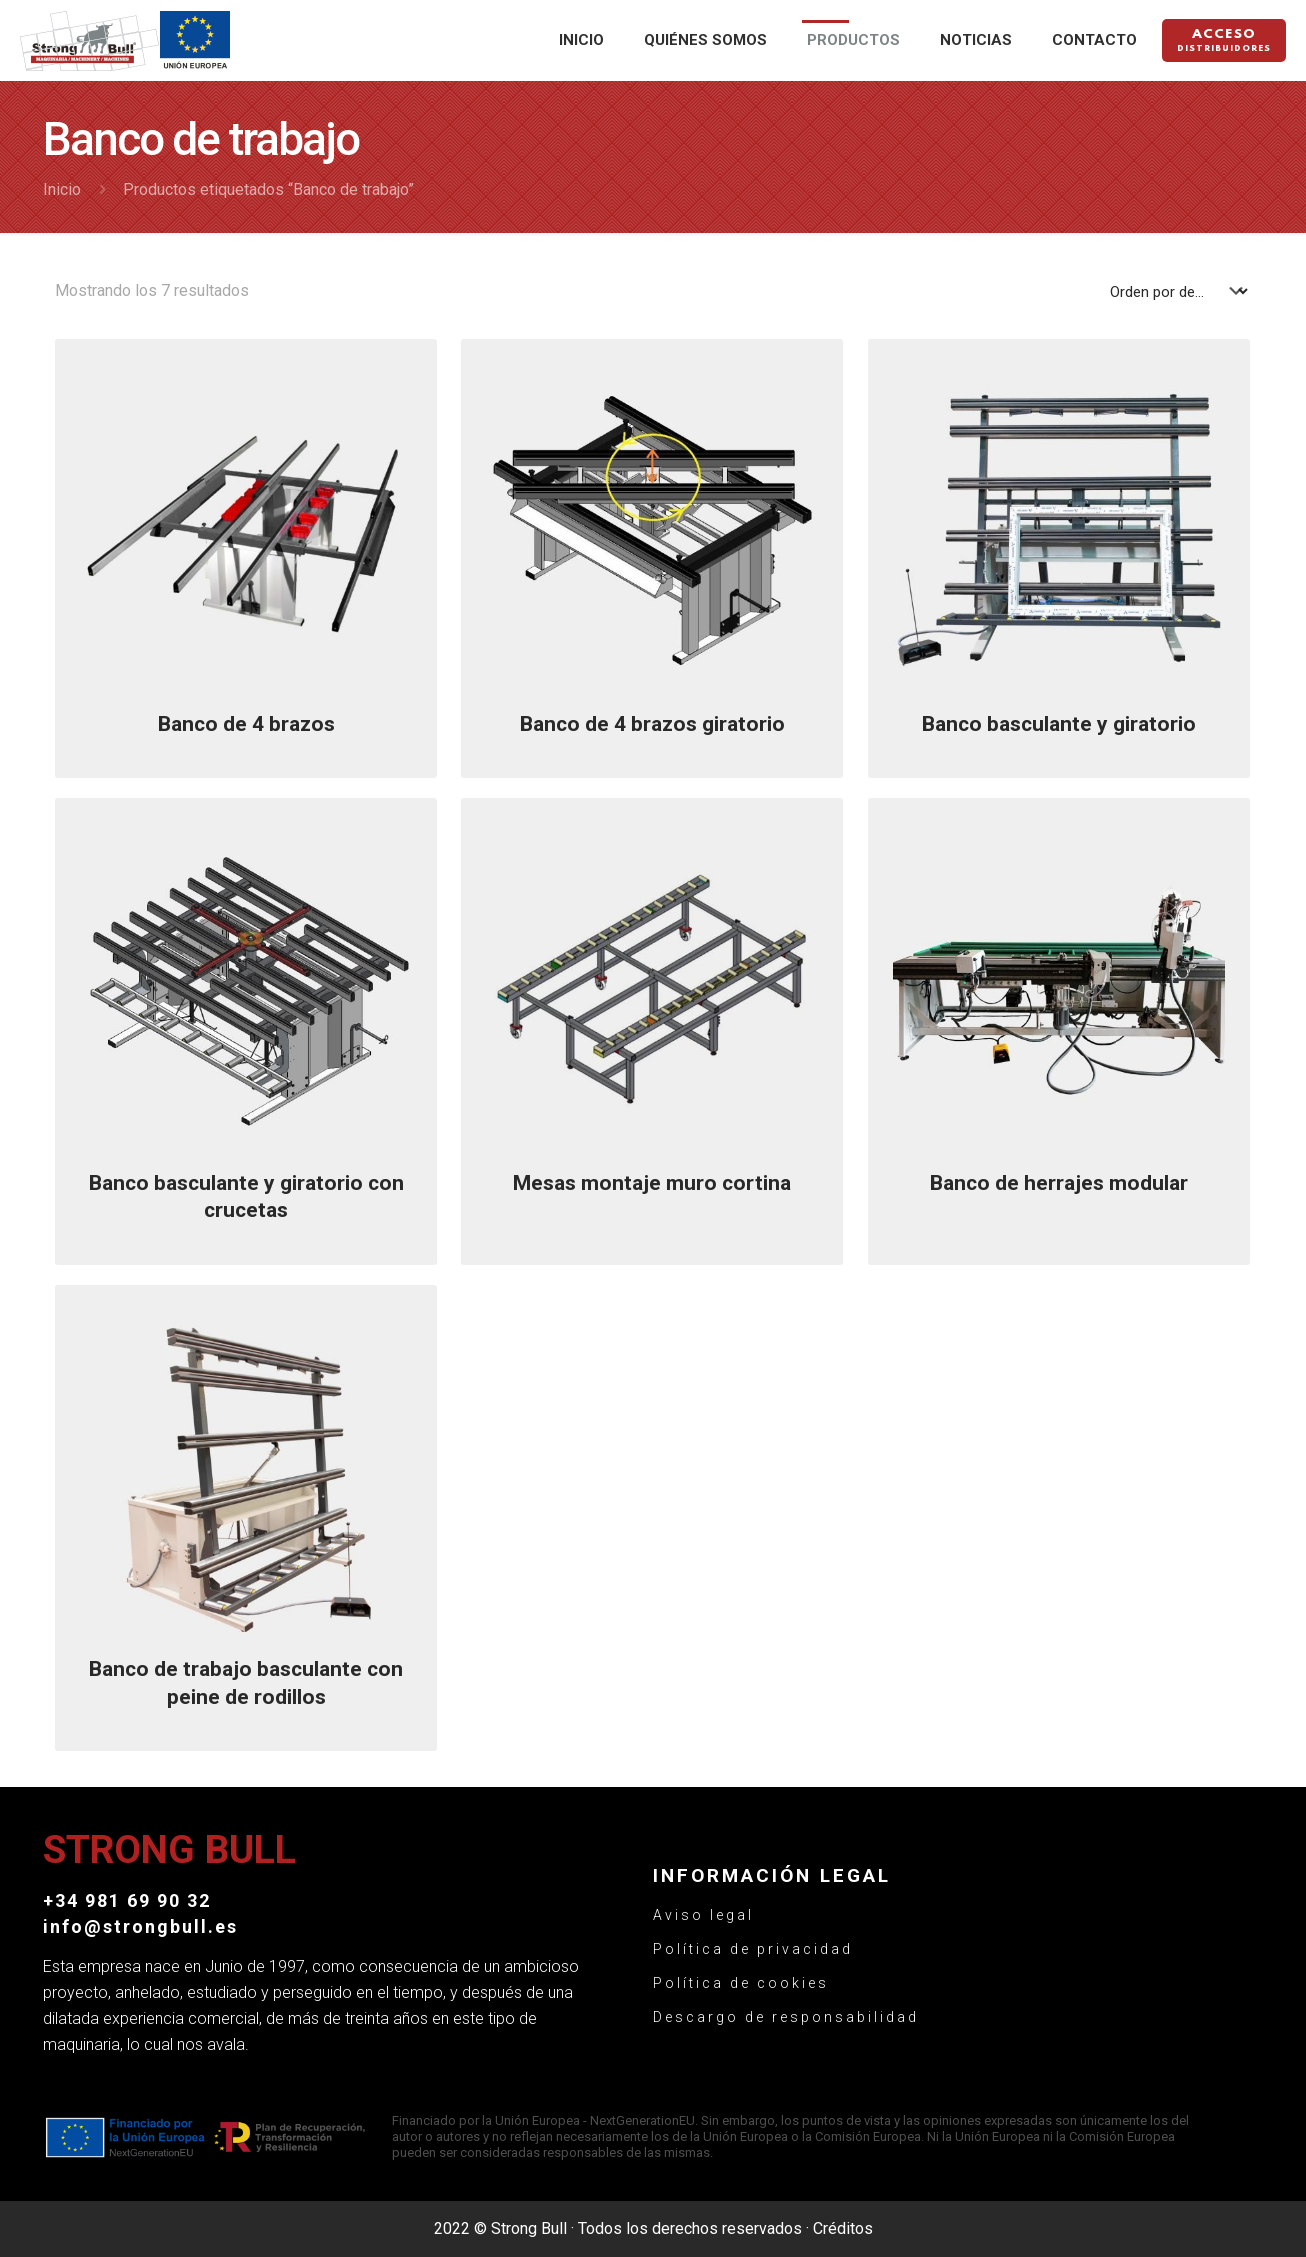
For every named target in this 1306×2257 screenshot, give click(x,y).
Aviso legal (703, 1915)
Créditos (843, 2228)
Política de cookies (741, 1983)
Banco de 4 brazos (246, 724)
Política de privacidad (753, 1949)
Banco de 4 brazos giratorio (652, 724)
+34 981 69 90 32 (127, 1900)
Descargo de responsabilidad (786, 2017)
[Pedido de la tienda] (1178, 291)
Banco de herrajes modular (1059, 1183)
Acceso (1224, 42)
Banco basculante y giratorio (1059, 724)
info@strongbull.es (140, 1926)
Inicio (62, 189)
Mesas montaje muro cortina (652, 1183)
